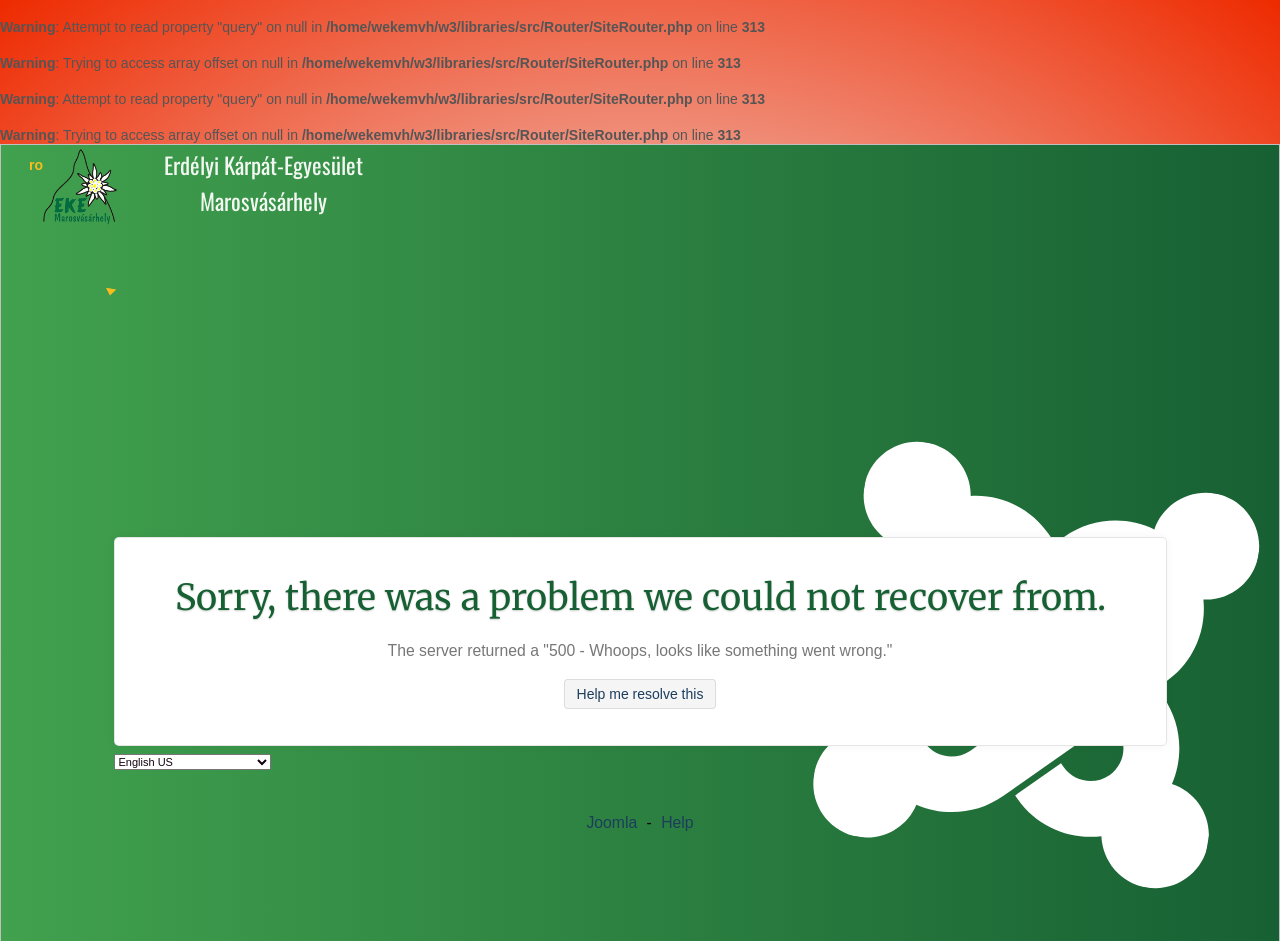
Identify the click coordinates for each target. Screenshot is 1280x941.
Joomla (611, 822)
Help (677, 822)
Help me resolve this (640, 694)
